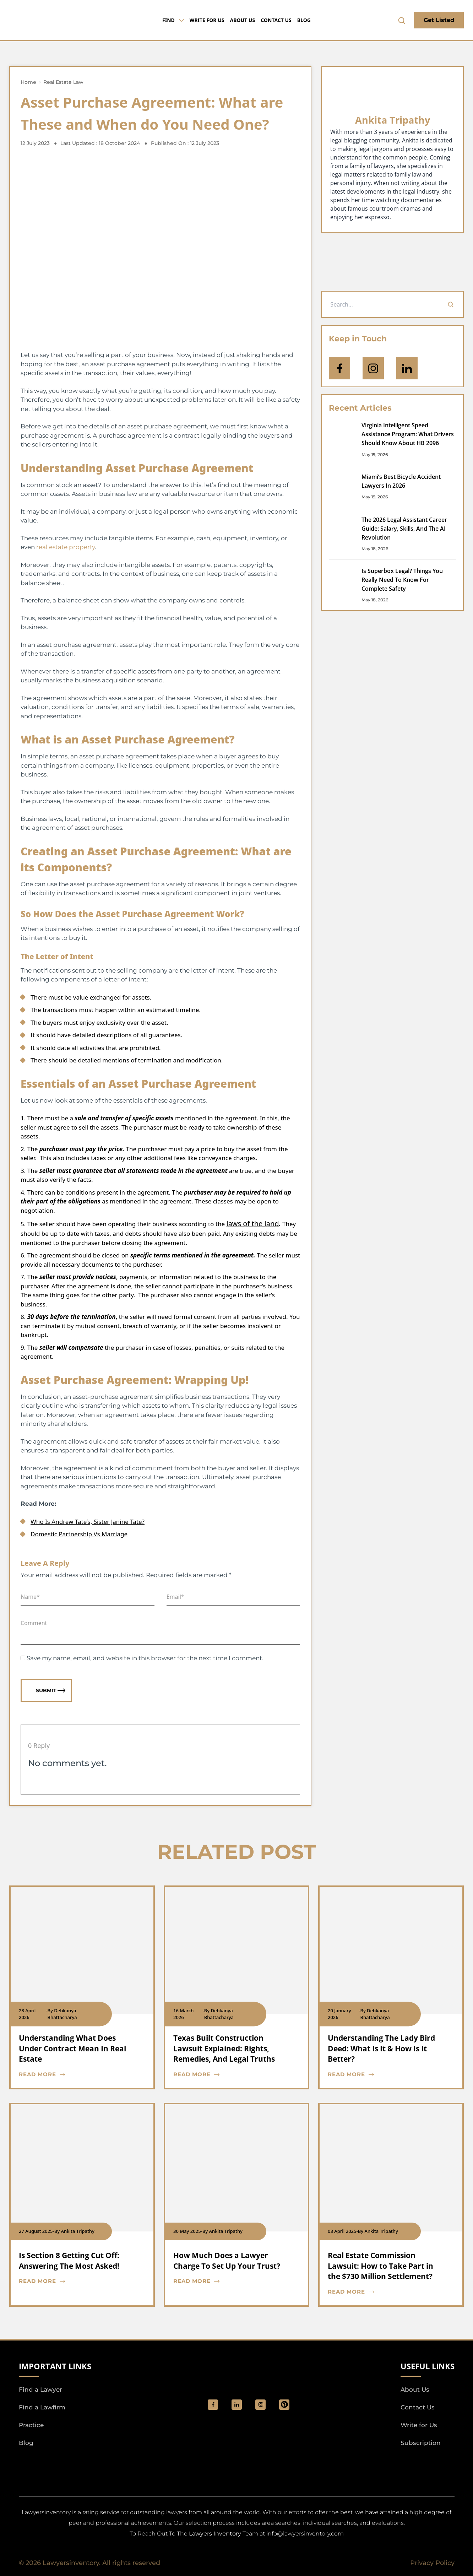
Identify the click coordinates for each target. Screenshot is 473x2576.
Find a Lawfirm (42, 2407)
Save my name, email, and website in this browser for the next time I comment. (145, 1658)
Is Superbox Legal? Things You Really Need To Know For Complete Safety (402, 579)
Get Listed (439, 20)
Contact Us (276, 20)
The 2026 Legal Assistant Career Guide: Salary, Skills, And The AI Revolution (404, 528)
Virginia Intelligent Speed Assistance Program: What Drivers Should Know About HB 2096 (407, 434)
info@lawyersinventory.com (305, 2533)
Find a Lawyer (40, 2389)
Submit (50, 1690)
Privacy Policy (432, 2563)
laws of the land (252, 1223)
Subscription (421, 2442)
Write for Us (207, 20)
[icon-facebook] (339, 368)
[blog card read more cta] (77, 2074)
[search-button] (401, 20)
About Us (242, 20)
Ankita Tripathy (392, 119)
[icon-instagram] (373, 368)
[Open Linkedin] (407, 368)
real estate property (65, 547)
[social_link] (213, 2404)
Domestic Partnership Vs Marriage (79, 1534)
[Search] (450, 304)
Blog (304, 20)
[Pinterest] (284, 2404)
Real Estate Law (63, 82)
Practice (31, 2425)
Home (28, 82)
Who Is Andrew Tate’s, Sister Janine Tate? (88, 1521)
